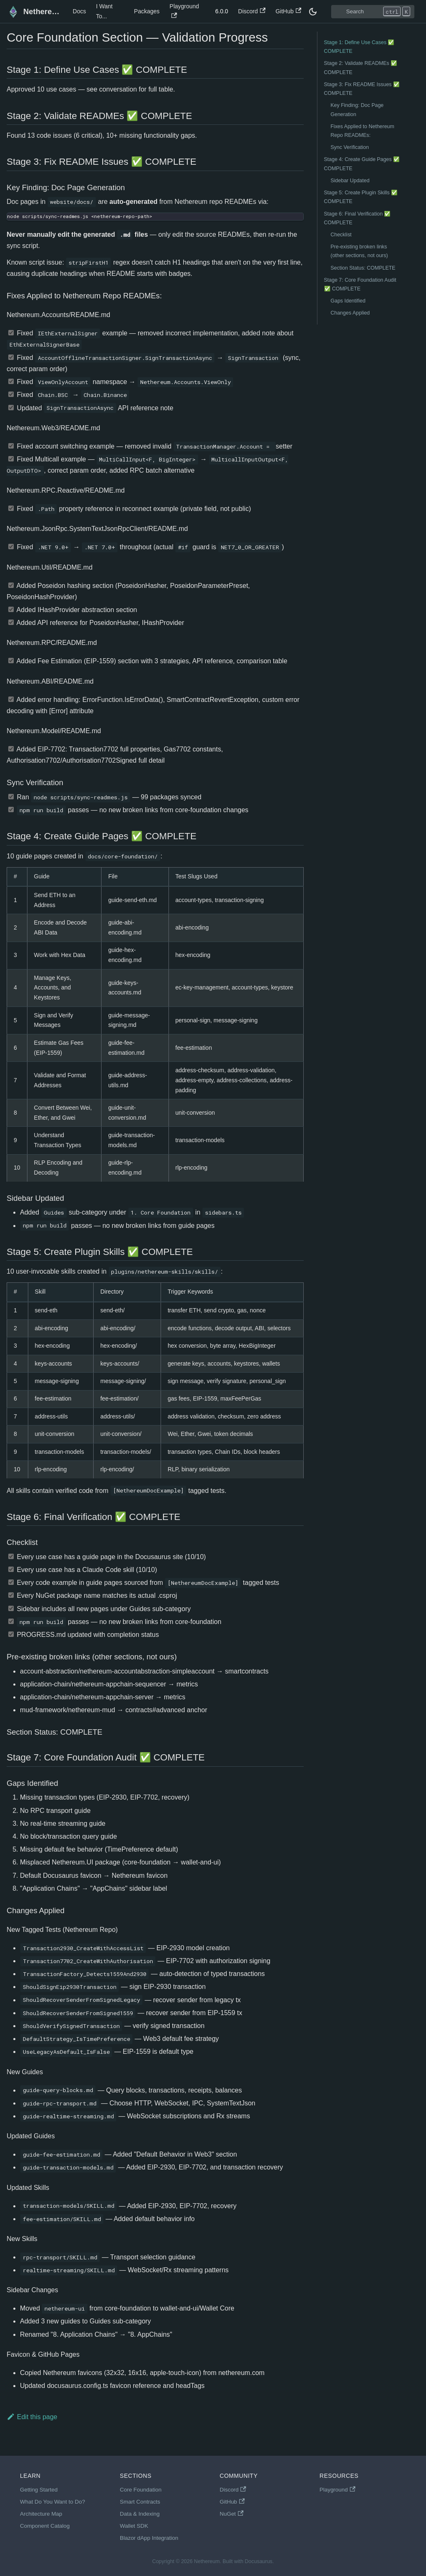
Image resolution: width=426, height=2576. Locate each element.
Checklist (341, 235)
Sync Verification (350, 147)
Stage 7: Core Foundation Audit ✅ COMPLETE (360, 284)
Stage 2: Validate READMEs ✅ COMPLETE (361, 67)
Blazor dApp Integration (149, 2538)
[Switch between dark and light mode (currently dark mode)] (313, 11)
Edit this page (32, 2416)
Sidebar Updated (350, 180)
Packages (146, 11)
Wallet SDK (134, 2526)
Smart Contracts (140, 2502)
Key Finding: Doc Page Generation (357, 109)
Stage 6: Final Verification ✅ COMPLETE (357, 218)
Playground (184, 10)
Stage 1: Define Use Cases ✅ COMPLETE (359, 47)
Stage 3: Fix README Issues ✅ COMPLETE (362, 89)
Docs (79, 11)
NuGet (231, 2514)
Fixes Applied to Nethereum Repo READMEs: (362, 131)
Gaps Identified (348, 301)
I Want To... (104, 11)
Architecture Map (41, 2514)
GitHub (288, 11)
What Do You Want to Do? (52, 2502)
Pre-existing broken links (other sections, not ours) (359, 251)
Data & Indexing (140, 2514)
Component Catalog (45, 2526)
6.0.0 (221, 11)
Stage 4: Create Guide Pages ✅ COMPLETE (362, 163)
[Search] (372, 11)
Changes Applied (350, 313)
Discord (251, 11)
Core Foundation (140, 2490)
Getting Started (38, 2490)
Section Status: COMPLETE (363, 268)
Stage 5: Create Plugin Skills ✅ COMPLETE (361, 197)
